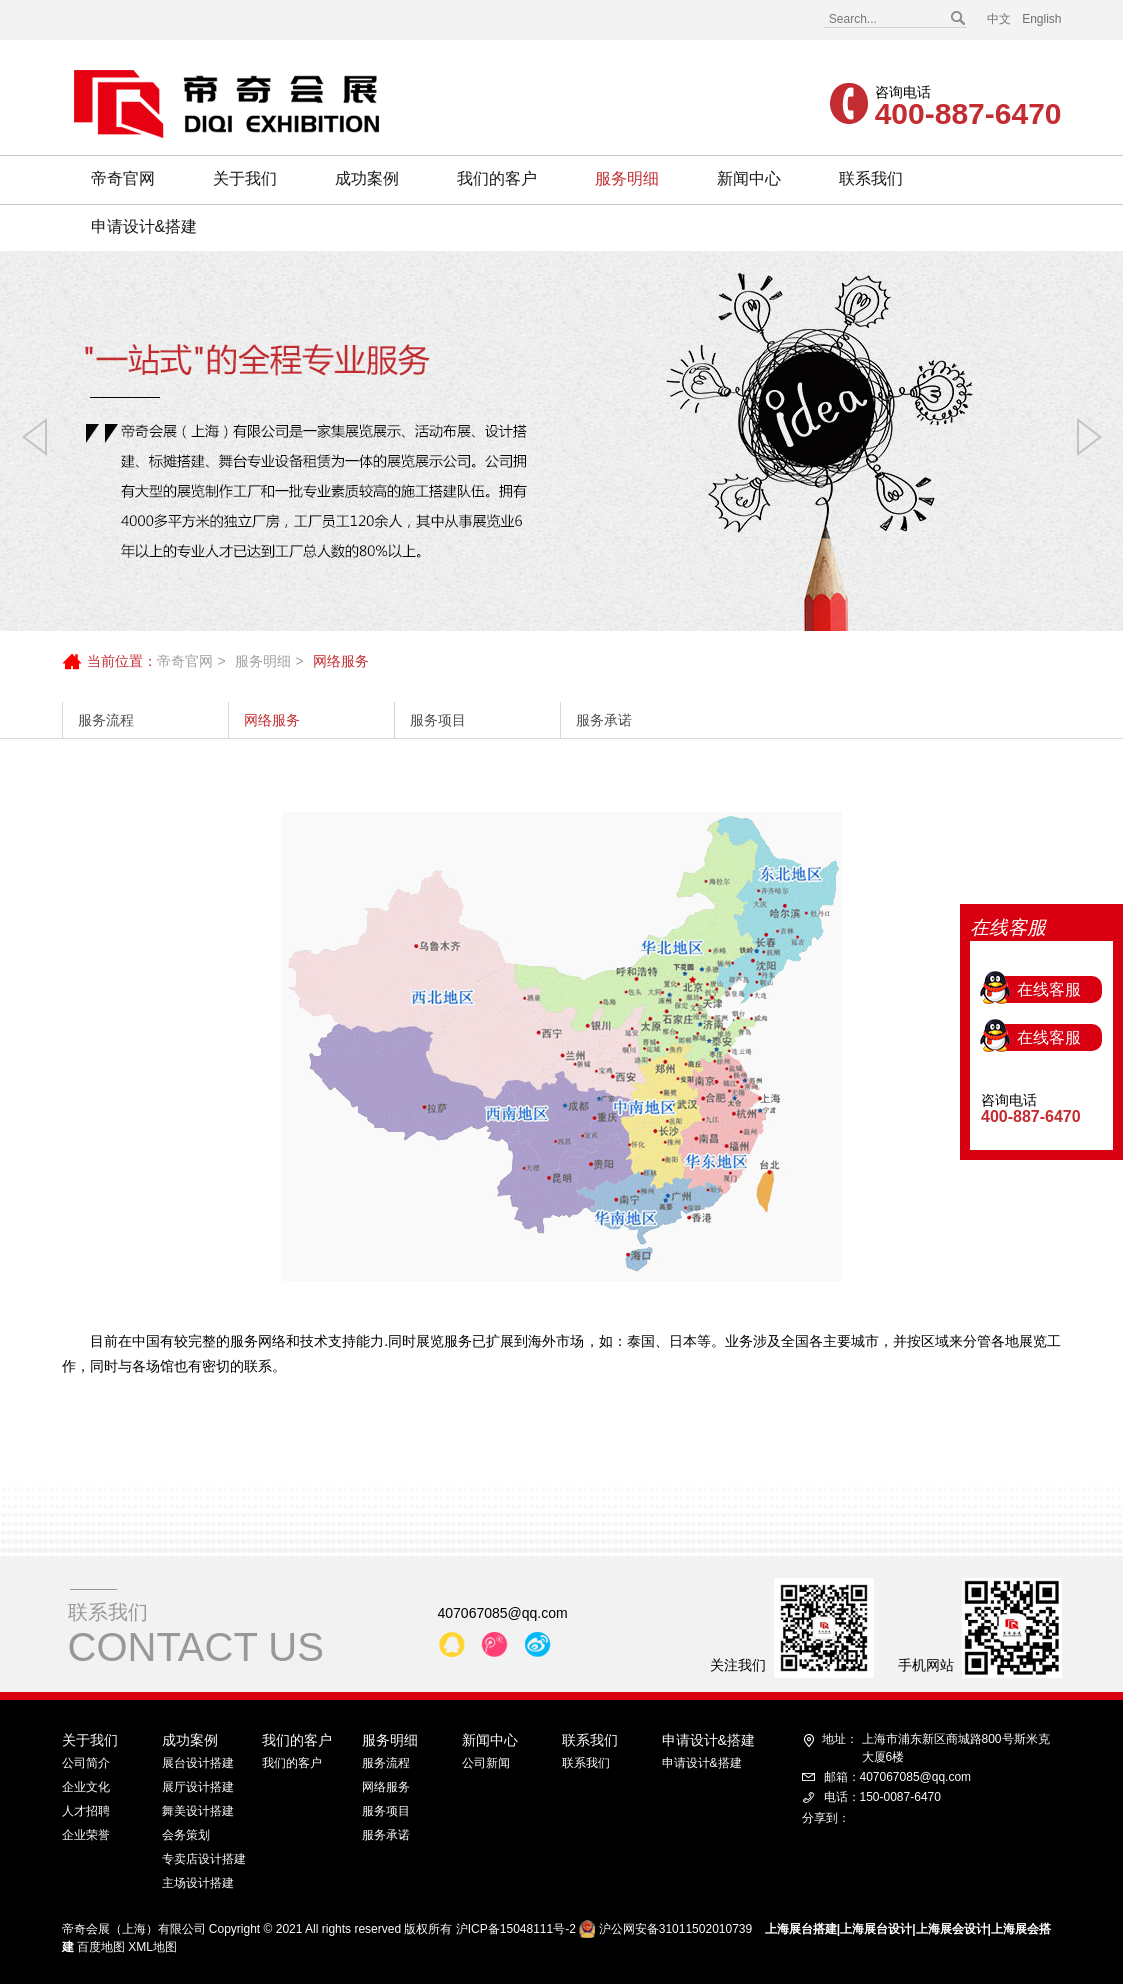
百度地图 (101, 1947)
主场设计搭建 (198, 1883)
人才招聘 (86, 1811)
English (1041, 19)
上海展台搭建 (801, 1929)
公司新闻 (486, 1763)
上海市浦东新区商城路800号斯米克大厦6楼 (936, 1747)
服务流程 (106, 720)
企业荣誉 (86, 1835)
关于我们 (245, 178)
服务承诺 (604, 720)
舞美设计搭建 (198, 1811)
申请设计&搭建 (144, 226)
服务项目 (438, 720)
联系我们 (871, 178)
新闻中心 (749, 178)
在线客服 (1049, 872)
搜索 (957, 19)
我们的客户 (497, 178)
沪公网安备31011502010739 (675, 1929)
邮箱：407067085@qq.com (898, 1777)
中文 (999, 19)
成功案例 (367, 178)
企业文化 (86, 1787)
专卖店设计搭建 (204, 1859)
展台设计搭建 (198, 1763)
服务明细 (627, 178)
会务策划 (186, 1835)
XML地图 (152, 1947)
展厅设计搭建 (198, 1787)
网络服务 (272, 720)
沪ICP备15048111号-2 (516, 1929)
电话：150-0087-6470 (882, 1797)
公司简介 (86, 1763)
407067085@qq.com (503, 1613)
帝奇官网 (123, 178)
